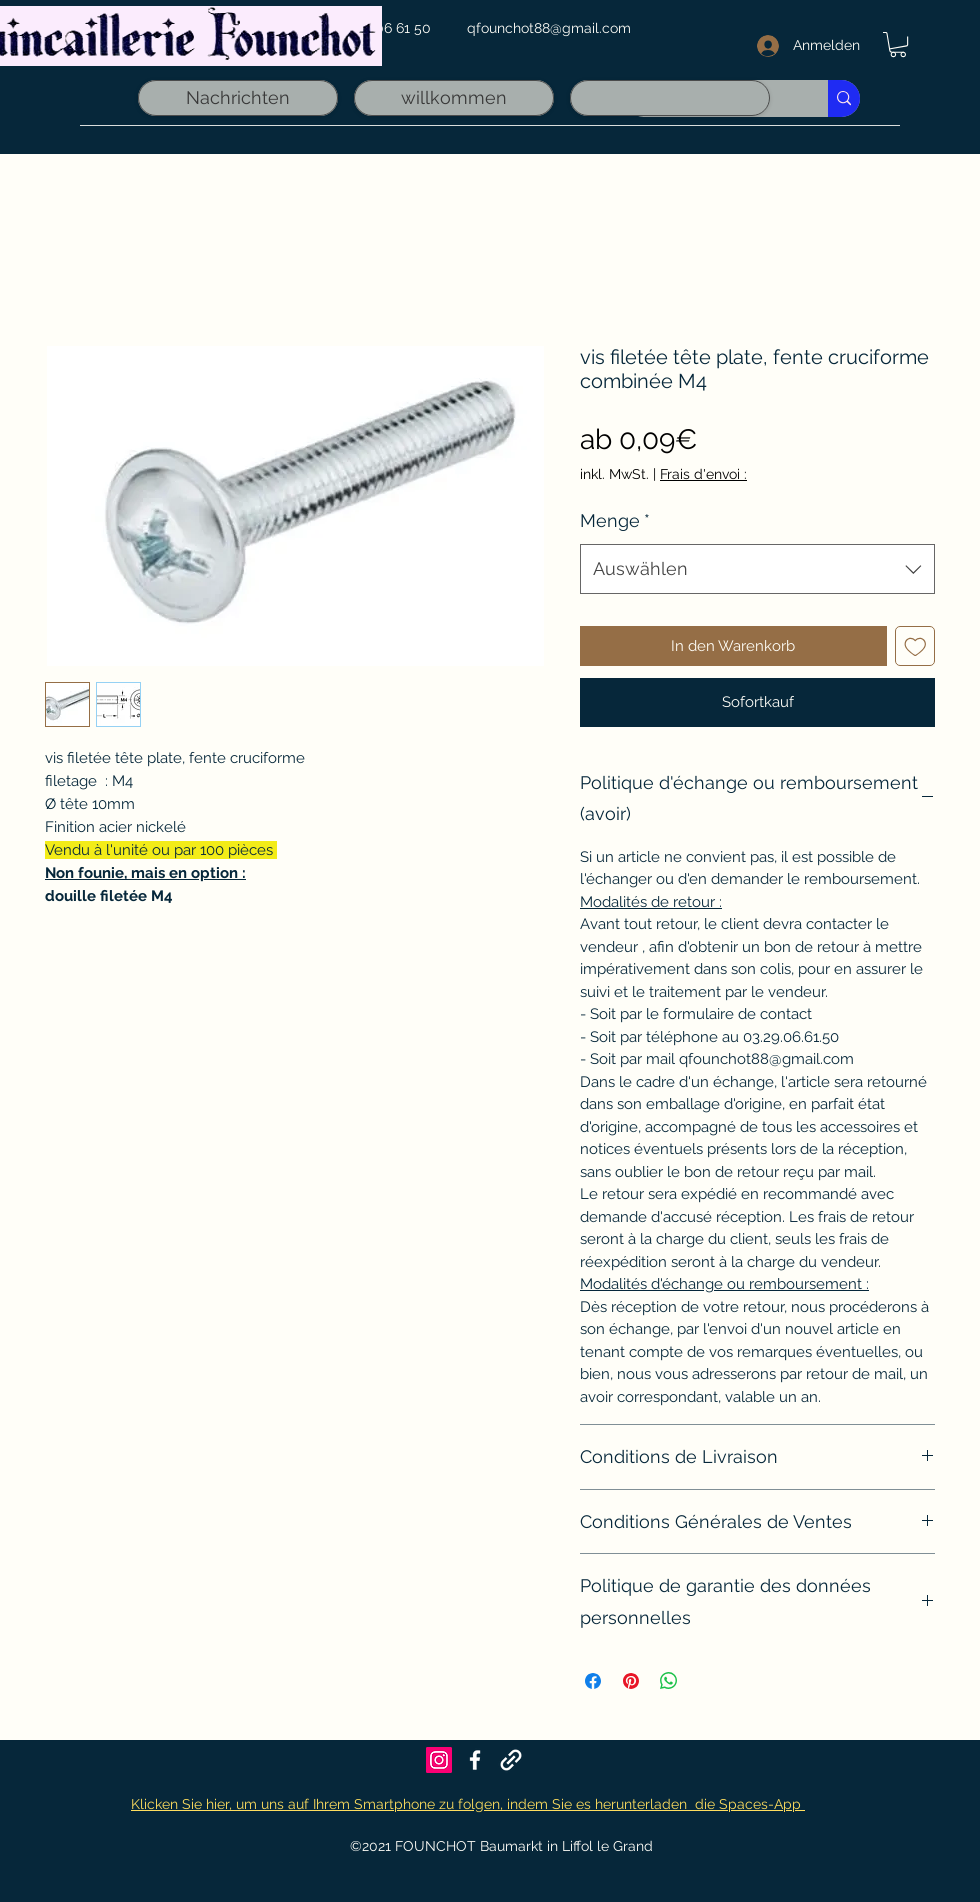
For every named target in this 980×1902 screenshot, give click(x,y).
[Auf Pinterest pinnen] (631, 1681)
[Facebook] (475, 1760)
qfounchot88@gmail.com (549, 28)
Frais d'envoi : (703, 474)
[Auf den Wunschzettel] (915, 646)
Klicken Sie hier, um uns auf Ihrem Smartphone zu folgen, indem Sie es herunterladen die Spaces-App (468, 1804)
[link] (898, 44)
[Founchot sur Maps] (511, 1760)
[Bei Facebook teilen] (593, 1681)
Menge (615, 520)
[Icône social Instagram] (439, 1760)
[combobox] (757, 569)
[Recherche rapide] (844, 98)
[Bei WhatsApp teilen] (669, 1681)
